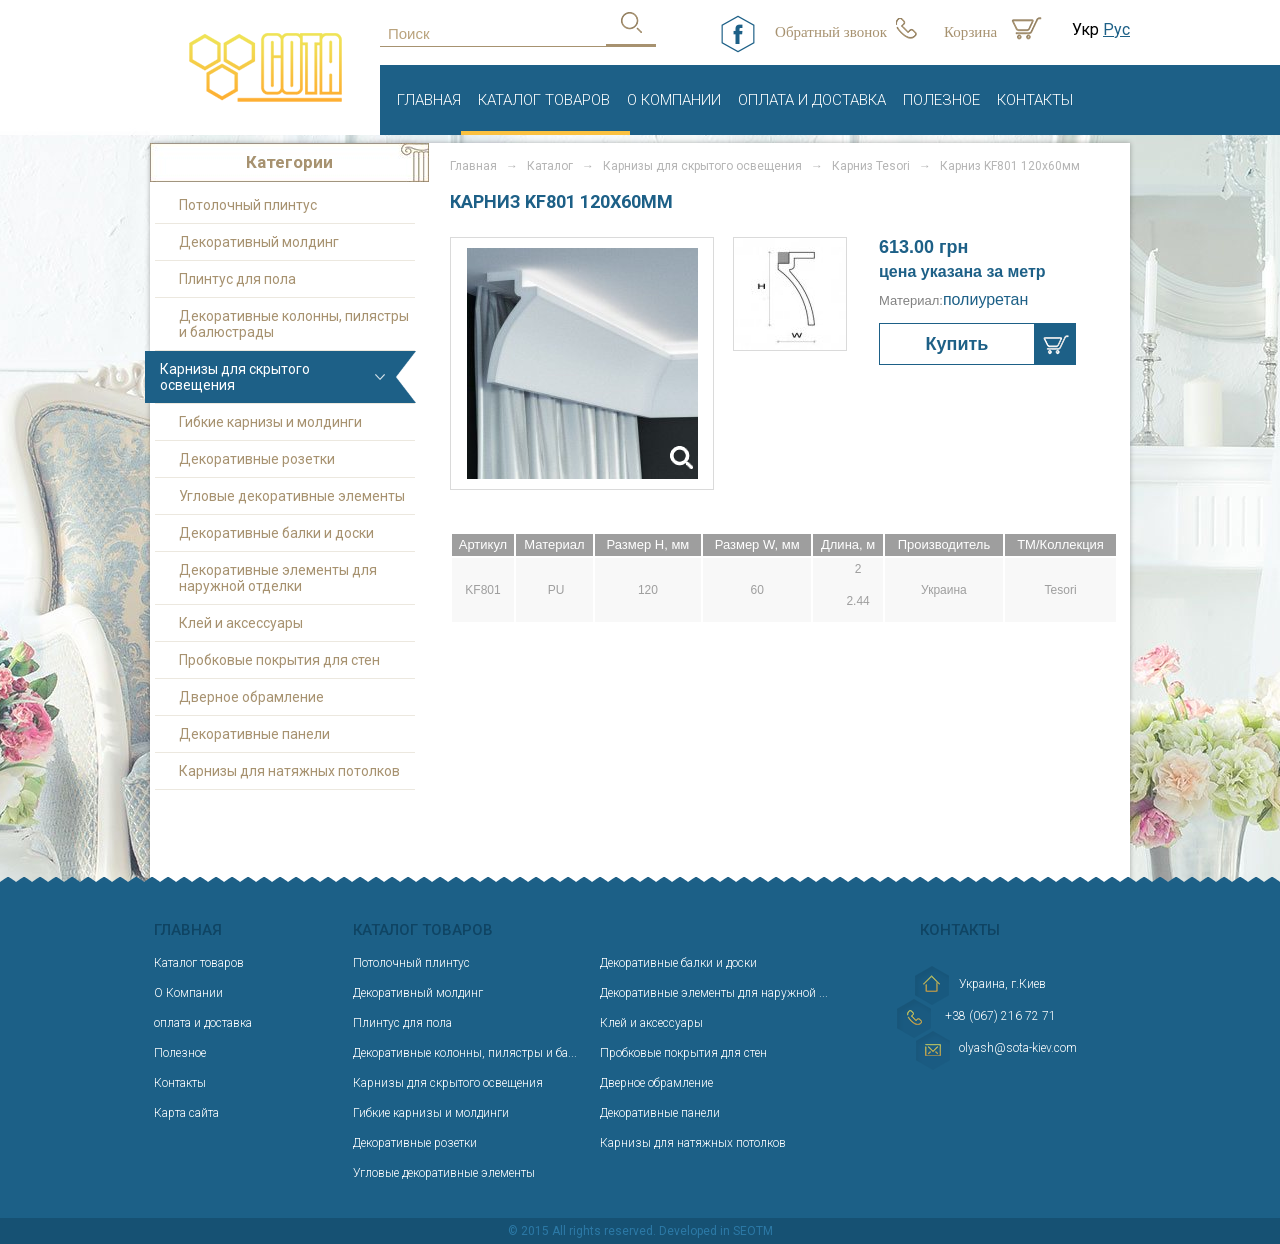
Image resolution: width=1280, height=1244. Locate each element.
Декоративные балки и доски (276, 533)
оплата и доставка (812, 100)
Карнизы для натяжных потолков (289, 771)
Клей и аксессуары (241, 623)
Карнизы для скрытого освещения (235, 377)
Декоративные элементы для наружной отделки (278, 578)
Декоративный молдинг (259, 242)
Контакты (1035, 100)
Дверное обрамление (251, 697)
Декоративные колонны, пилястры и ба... (465, 1053)
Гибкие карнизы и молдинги (270, 422)
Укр (1085, 29)
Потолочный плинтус (248, 205)
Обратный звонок (831, 32)
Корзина (970, 32)
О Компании (674, 100)
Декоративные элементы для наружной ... (714, 993)
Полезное (941, 100)
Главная (429, 100)
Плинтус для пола (237, 279)
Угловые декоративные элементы (292, 496)
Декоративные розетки (257, 459)
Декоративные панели (254, 734)
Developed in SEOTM (716, 1231)
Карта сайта (186, 1113)
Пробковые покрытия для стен (279, 660)
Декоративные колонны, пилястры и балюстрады (294, 324)
